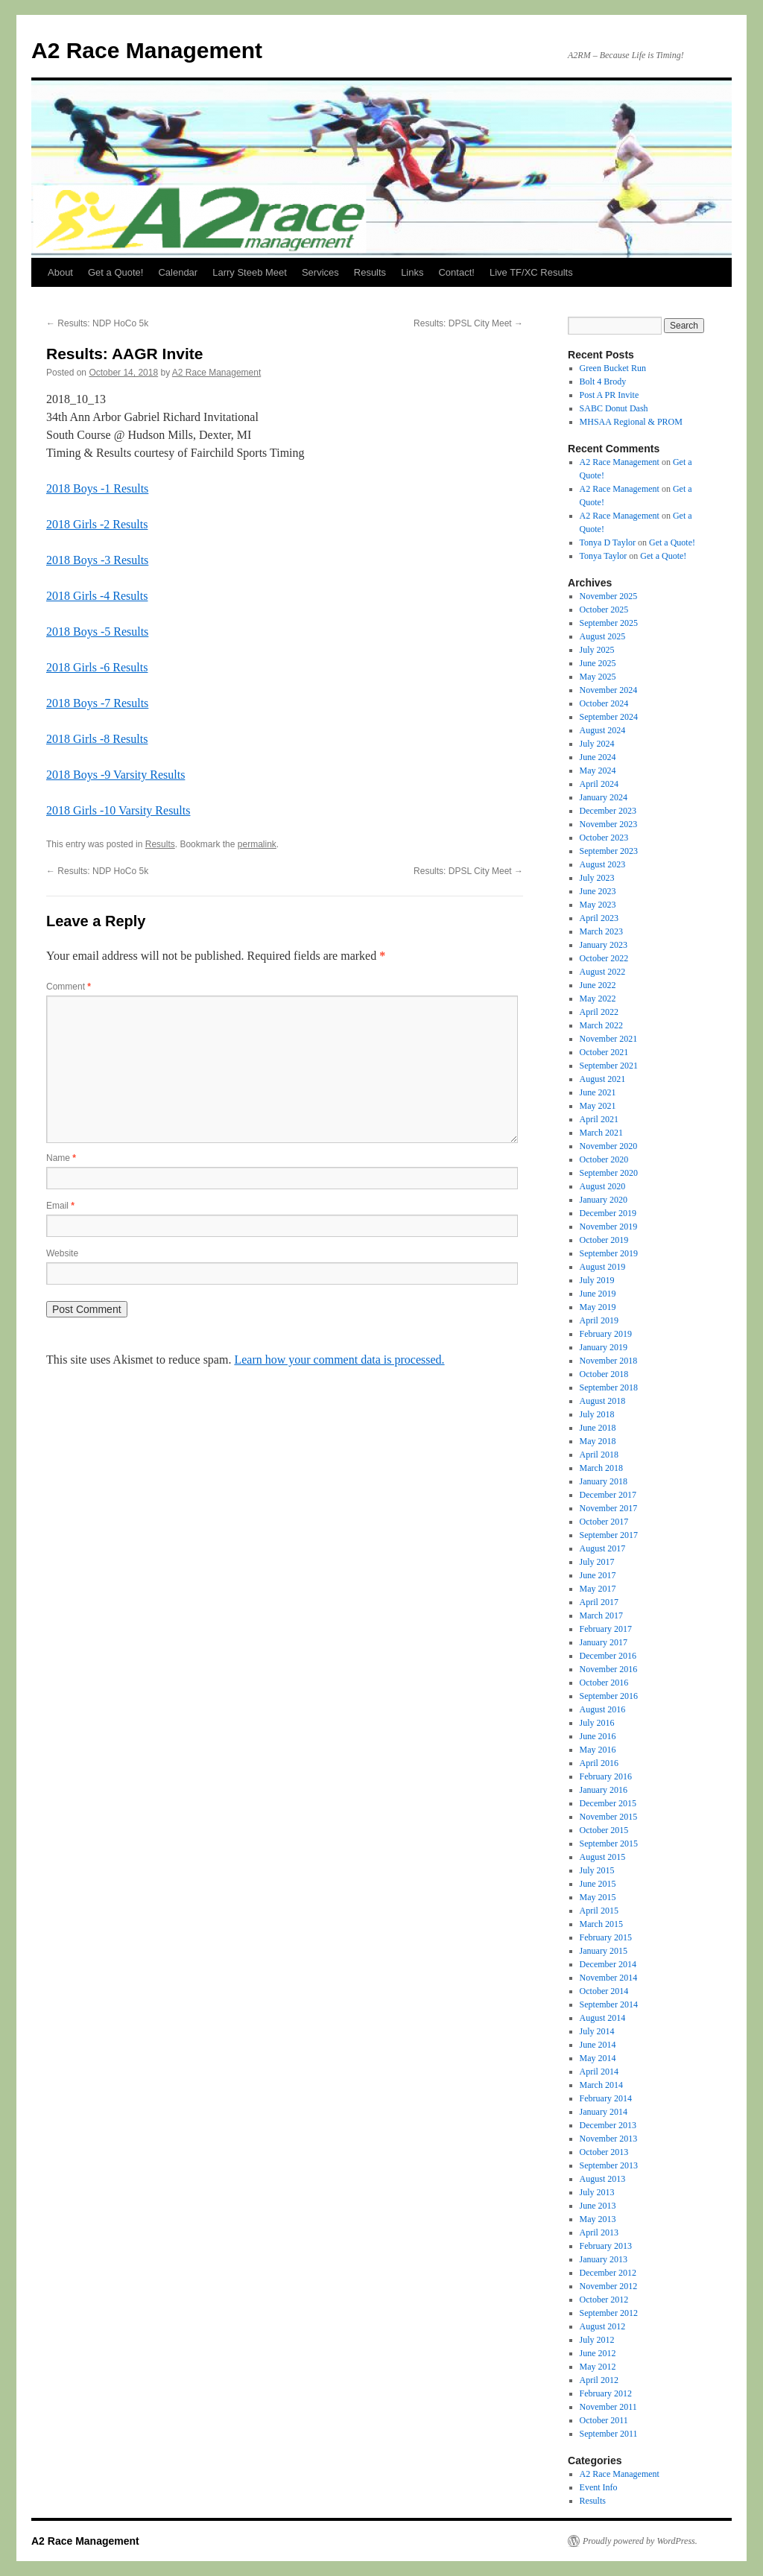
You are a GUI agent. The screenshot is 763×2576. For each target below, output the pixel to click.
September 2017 (609, 1535)
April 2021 (599, 1119)
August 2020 (603, 1186)
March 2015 (601, 1924)
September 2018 (609, 1387)
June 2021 (598, 1092)
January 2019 (603, 1347)
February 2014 (606, 2098)
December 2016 (608, 1656)
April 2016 (599, 1763)
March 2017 (601, 1615)
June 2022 (598, 985)
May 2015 (598, 1897)
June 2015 (598, 1884)
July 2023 (597, 878)
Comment (68, 986)
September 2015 (609, 1843)
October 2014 (604, 1991)
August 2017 (603, 1548)
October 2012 (604, 2299)
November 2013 (609, 2138)
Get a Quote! (115, 272)
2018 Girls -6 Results (97, 667)
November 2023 (609, 824)
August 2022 (603, 971)
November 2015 (609, 1816)
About (60, 272)
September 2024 (609, 717)
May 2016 (598, 1749)
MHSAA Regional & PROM (631, 422)
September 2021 (609, 1065)
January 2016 (603, 1790)
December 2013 (608, 2125)
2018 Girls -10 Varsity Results (118, 810)
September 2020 (609, 1173)
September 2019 (609, 1253)
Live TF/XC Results (531, 272)
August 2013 (603, 2179)
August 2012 (603, 2326)
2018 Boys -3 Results (97, 560)
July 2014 (597, 2031)
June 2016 (598, 1736)
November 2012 (609, 2286)
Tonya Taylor (603, 556)
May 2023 (598, 904)
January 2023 (603, 945)
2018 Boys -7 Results (97, 703)
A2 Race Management (146, 50)
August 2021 (603, 1079)
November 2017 (609, 1508)
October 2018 (604, 1374)
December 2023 (608, 811)
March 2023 (601, 931)
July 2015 (597, 1870)
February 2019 (606, 1334)
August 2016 (603, 1709)
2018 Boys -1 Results (97, 488)
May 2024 (598, 770)
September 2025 (609, 623)
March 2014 (601, 2085)
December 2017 (608, 1495)
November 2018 (609, 1360)
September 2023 (609, 851)
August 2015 (603, 1857)
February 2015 (606, 1937)
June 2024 (598, 757)
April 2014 (599, 2071)
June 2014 (598, 2044)
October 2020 (604, 1159)
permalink (257, 844)
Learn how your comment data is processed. (339, 1359)
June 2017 (598, 1575)
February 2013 (606, 2246)
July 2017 (597, 1562)
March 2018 (601, 1468)
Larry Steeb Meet (249, 272)
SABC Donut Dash (614, 408)
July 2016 (597, 1723)
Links (412, 272)
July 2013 (597, 2192)
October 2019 (604, 1240)
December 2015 (608, 1803)
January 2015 (603, 1951)
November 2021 (609, 1039)
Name (61, 1158)
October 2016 (604, 1682)
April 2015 (599, 1910)
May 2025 (598, 676)
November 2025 (609, 596)
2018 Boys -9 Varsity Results (115, 774)
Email (60, 1205)
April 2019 (599, 1320)
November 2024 (609, 690)
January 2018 (603, 1481)
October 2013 (604, 2152)
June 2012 (598, 2353)
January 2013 (603, 2259)
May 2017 (598, 1588)
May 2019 (598, 1307)
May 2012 (598, 2366)
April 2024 (599, 784)
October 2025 (604, 609)
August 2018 (603, 1401)
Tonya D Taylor (608, 542)
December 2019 (608, 1213)
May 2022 (598, 998)
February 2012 (606, 2393)
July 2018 (597, 1414)
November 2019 (609, 1226)
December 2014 (608, 1964)
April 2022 (599, 1012)
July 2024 (597, 743)
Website (62, 1253)
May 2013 (598, 2219)
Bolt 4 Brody (603, 381)
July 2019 (597, 1280)
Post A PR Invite (609, 395)
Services (320, 272)
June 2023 (598, 891)
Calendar (177, 272)
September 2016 (609, 1696)
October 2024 (604, 703)
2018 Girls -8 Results (97, 738)
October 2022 (604, 958)
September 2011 (609, 2433)
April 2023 (599, 918)
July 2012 (597, 2340)
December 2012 (608, 2273)
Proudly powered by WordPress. (640, 2541)
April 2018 (599, 1454)
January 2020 (603, 1199)
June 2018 (598, 1428)
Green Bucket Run (613, 368)
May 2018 (598, 1441)
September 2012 (609, 2313)
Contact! (456, 272)
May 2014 (598, 2058)
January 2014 (603, 2112)
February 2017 (606, 1629)
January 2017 (603, 1642)
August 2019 (603, 1267)
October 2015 (604, 1830)
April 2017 (599, 1602)
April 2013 (599, 2232)
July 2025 (597, 650)
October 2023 (604, 837)
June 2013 (598, 2205)
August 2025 (603, 636)
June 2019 (598, 1293)
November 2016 (609, 1669)
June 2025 (598, 663)
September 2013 (609, 2165)
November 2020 (609, 1146)
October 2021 (604, 1052)
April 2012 (599, 2380)
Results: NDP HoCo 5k (97, 323)
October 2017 (604, 1521)
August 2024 (603, 730)
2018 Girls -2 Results (97, 524)
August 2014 (603, 2018)
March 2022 (601, 1025)
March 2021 (601, 1132)
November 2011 (608, 2407)
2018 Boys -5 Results (97, 631)
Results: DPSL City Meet (468, 323)
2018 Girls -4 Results (97, 595)
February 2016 (606, 1776)
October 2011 (604, 2420)
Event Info (599, 2487)
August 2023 (603, 864)
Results (370, 272)
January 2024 (603, 797)
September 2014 (609, 2004)
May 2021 (598, 1106)
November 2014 (609, 1977)
